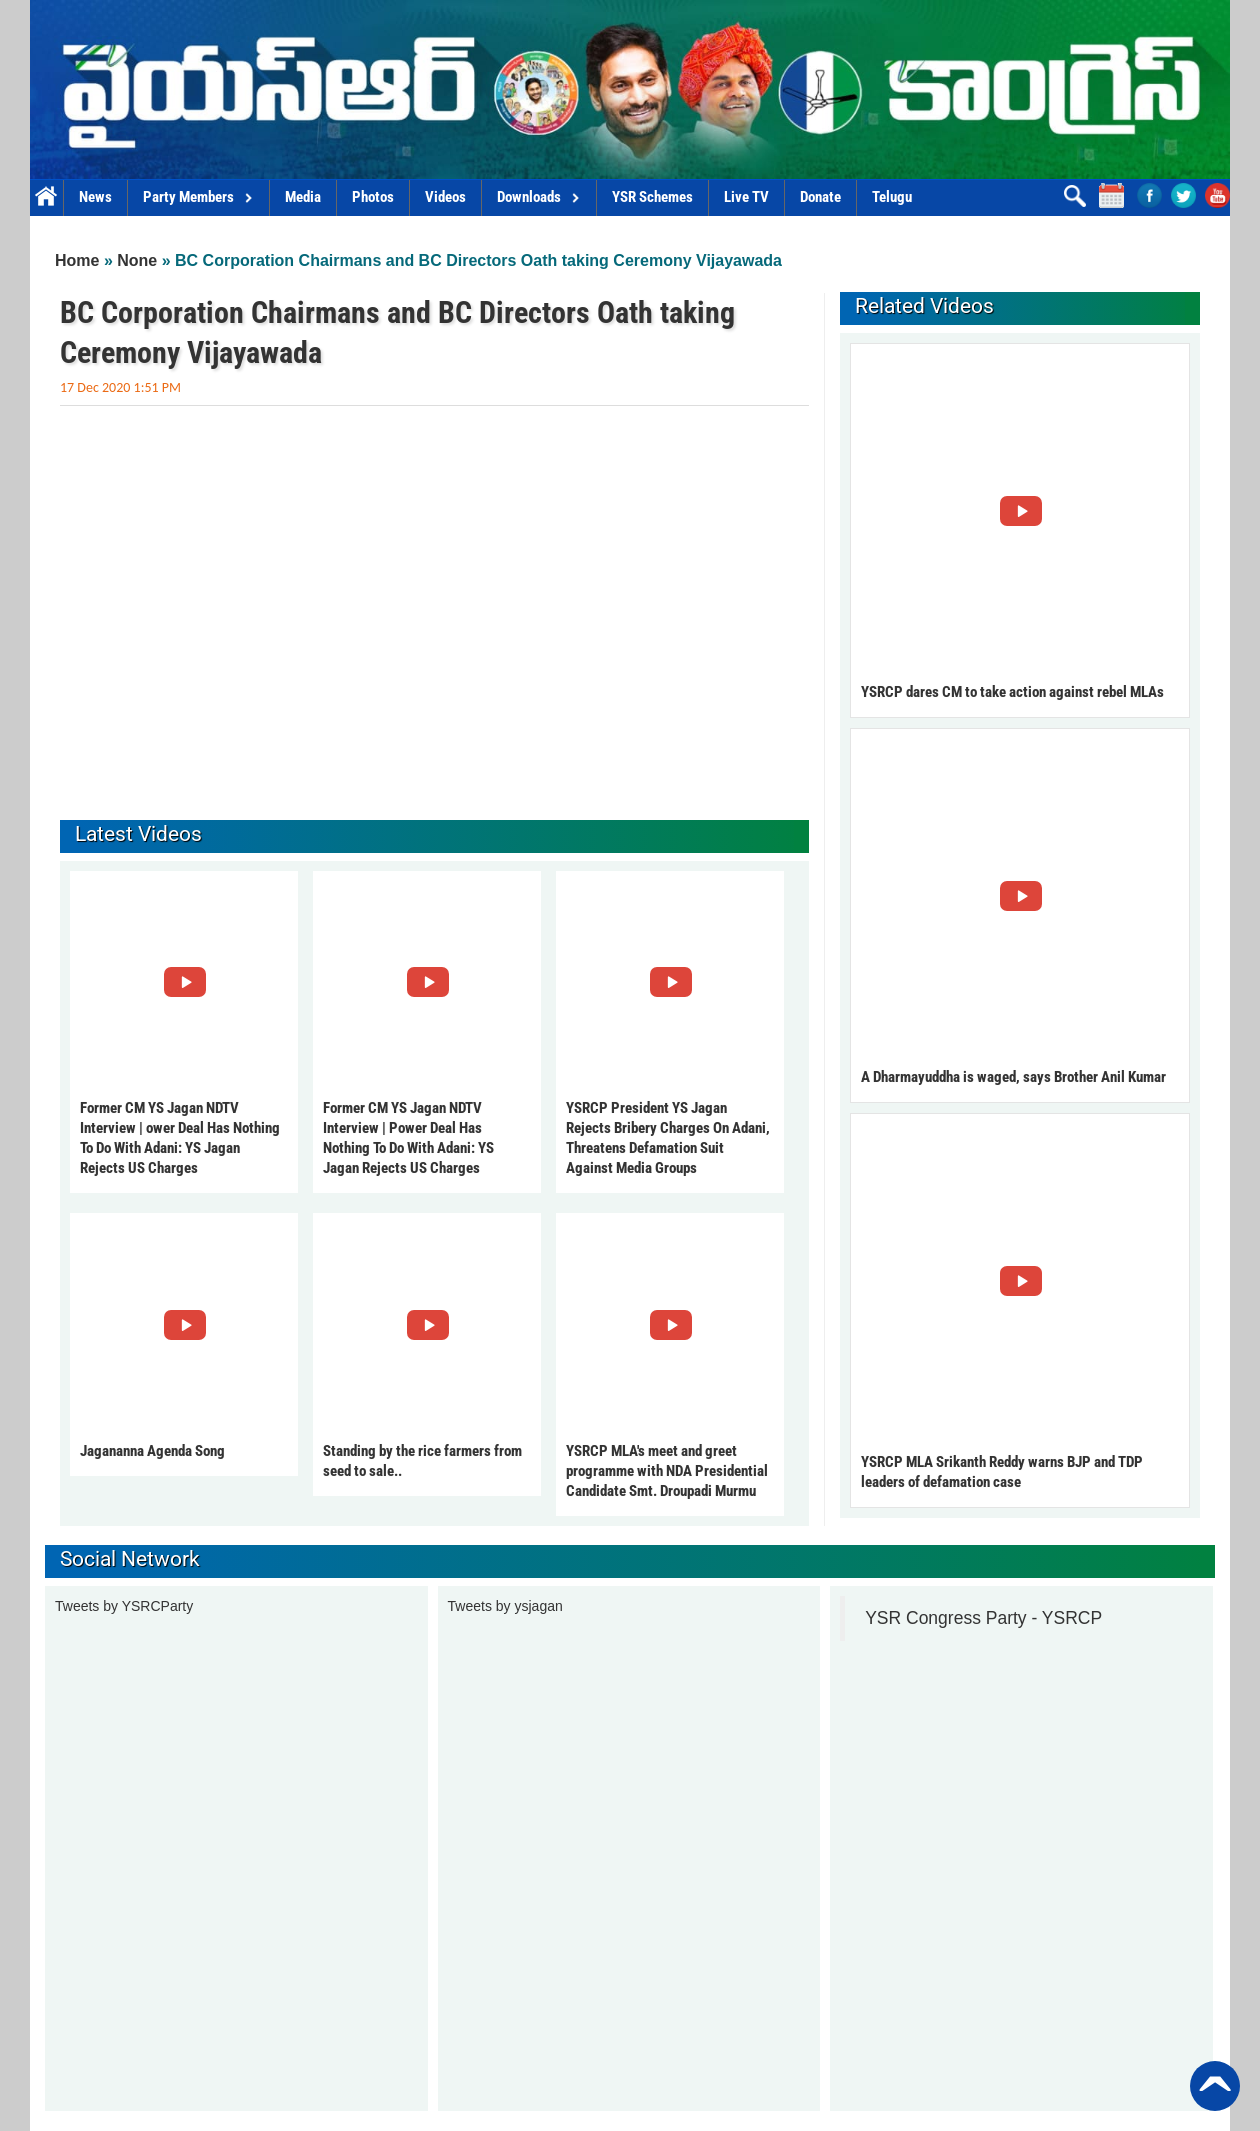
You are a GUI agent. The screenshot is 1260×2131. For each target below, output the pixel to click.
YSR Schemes (652, 197)
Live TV (746, 197)
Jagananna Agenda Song (152, 1451)
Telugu (892, 197)
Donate (820, 197)
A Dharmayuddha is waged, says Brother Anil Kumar (1013, 1077)
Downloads (539, 197)
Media (303, 197)
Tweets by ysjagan (505, 1606)
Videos (445, 197)
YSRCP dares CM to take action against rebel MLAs (1012, 692)
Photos (373, 197)
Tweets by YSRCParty (124, 1606)
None (137, 260)
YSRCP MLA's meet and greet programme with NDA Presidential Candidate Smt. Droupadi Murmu (667, 1471)
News (95, 197)
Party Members (198, 197)
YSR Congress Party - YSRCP (983, 1618)
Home (46, 197)
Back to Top (1215, 2086)
